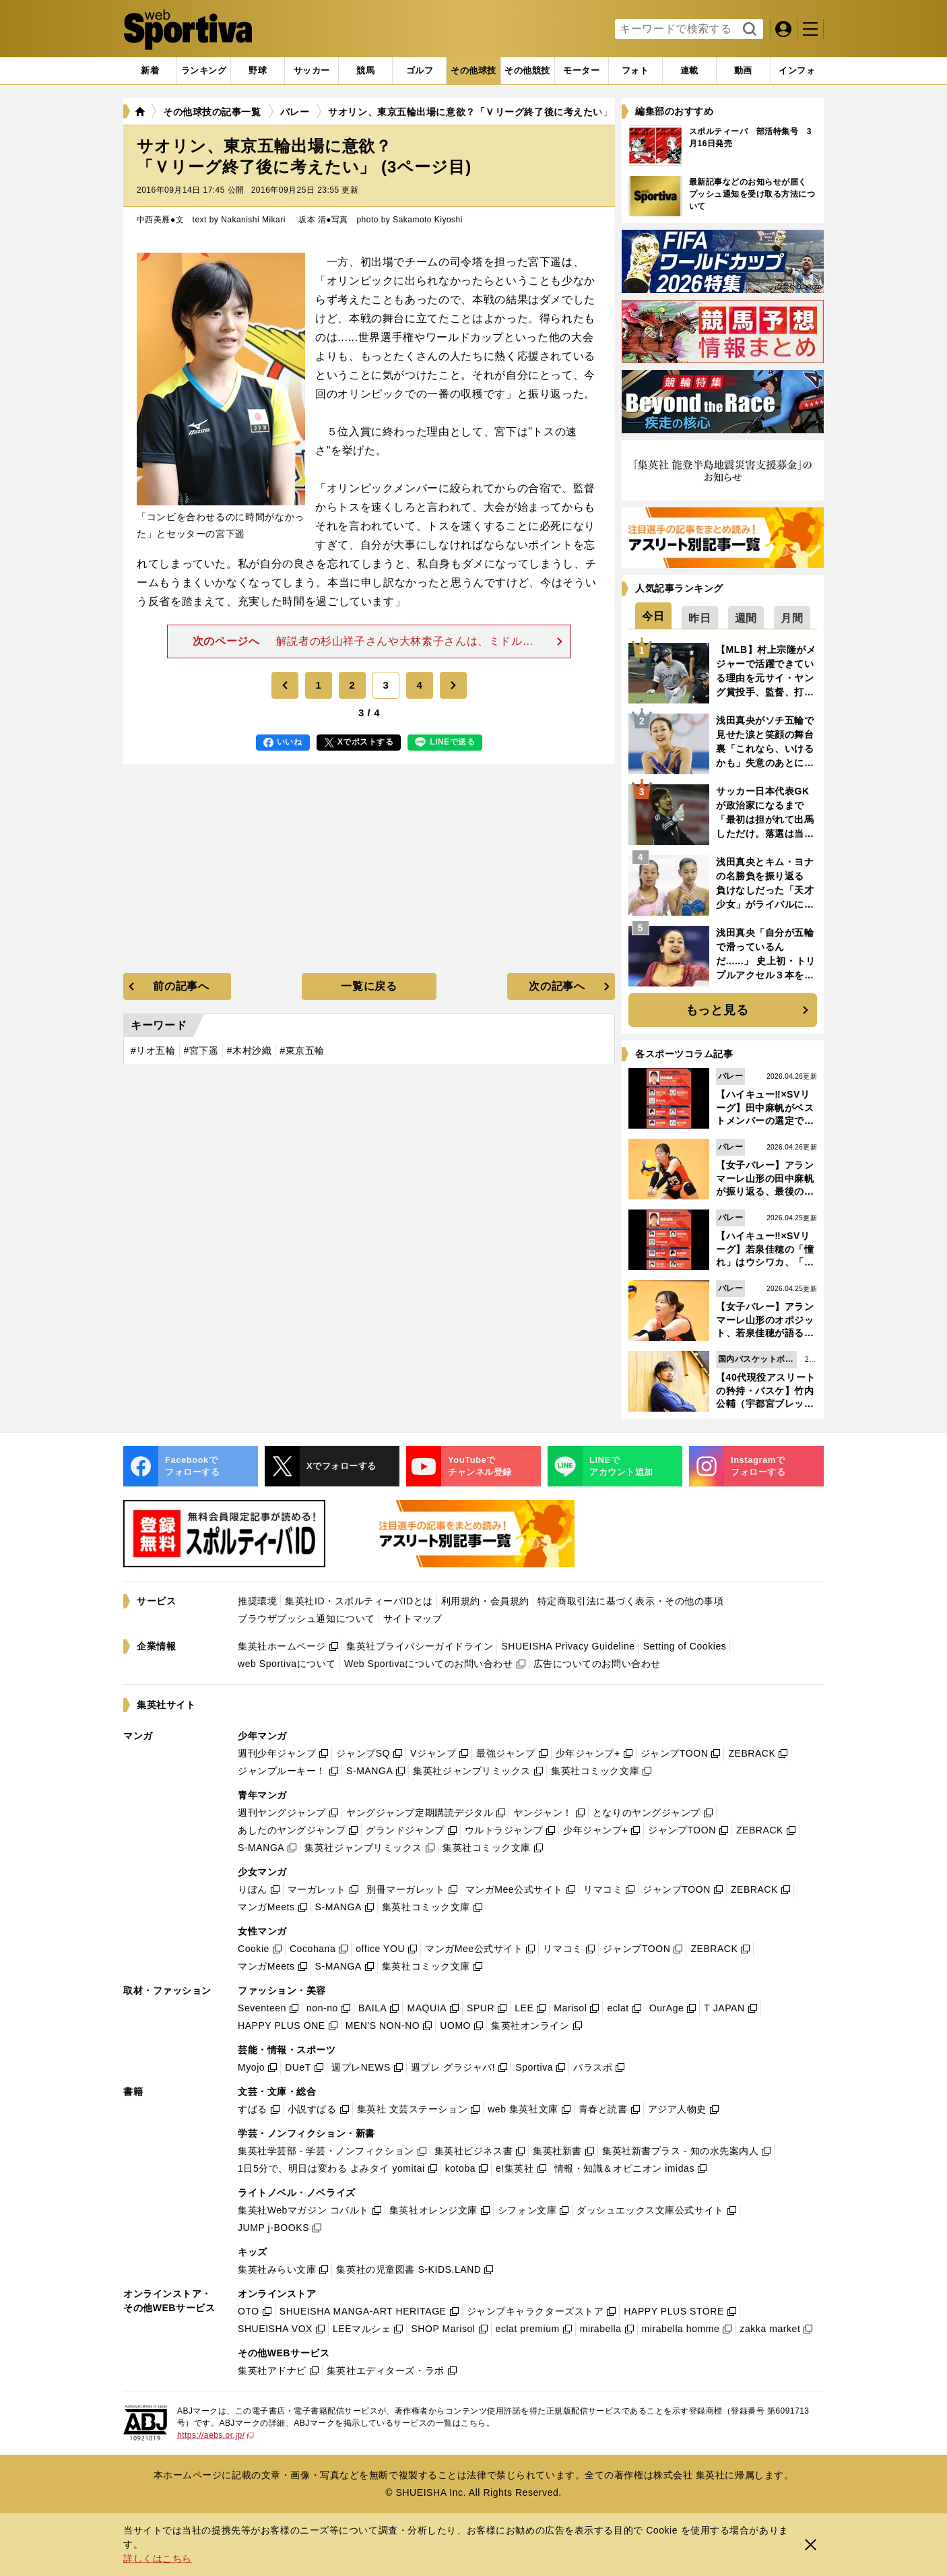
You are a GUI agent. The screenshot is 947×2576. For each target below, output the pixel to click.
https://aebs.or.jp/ (215, 2435)
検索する (748, 30)
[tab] (257, 70)
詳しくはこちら (157, 2558)
